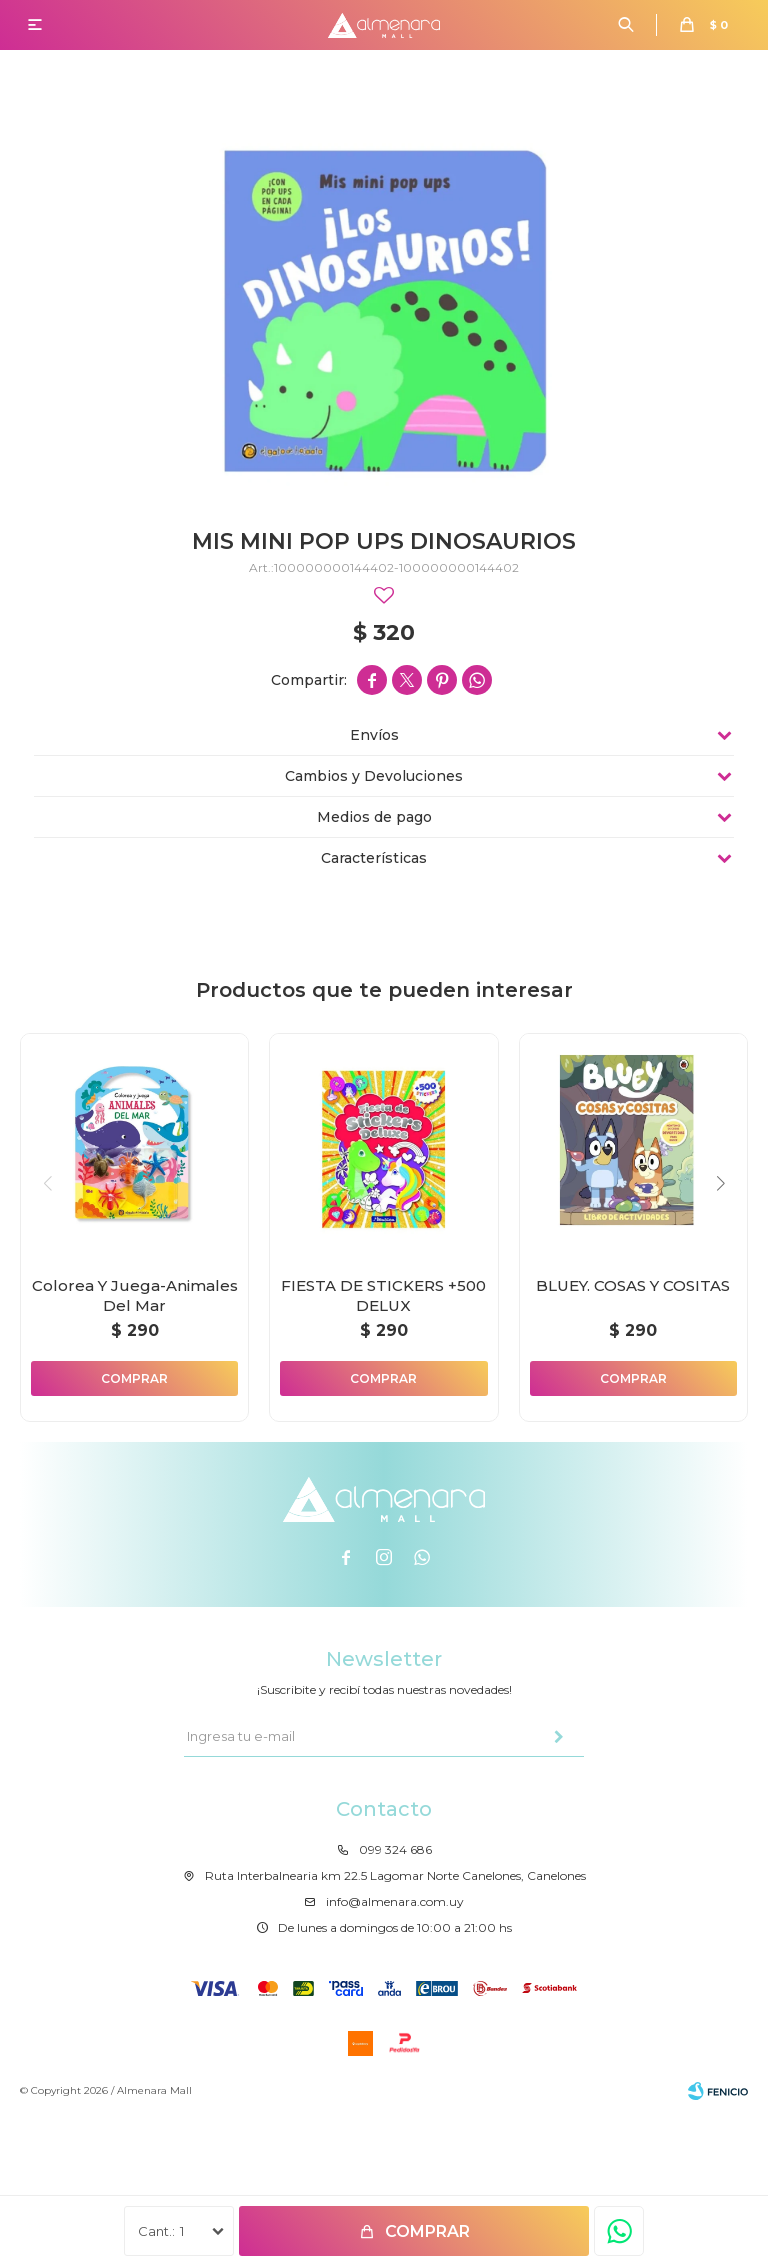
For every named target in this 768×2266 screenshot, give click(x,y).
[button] (720, 1183)
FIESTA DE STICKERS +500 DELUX (383, 1295)
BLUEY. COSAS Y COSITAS (633, 1285)
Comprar (427, 2231)
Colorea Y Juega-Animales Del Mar (135, 1295)
